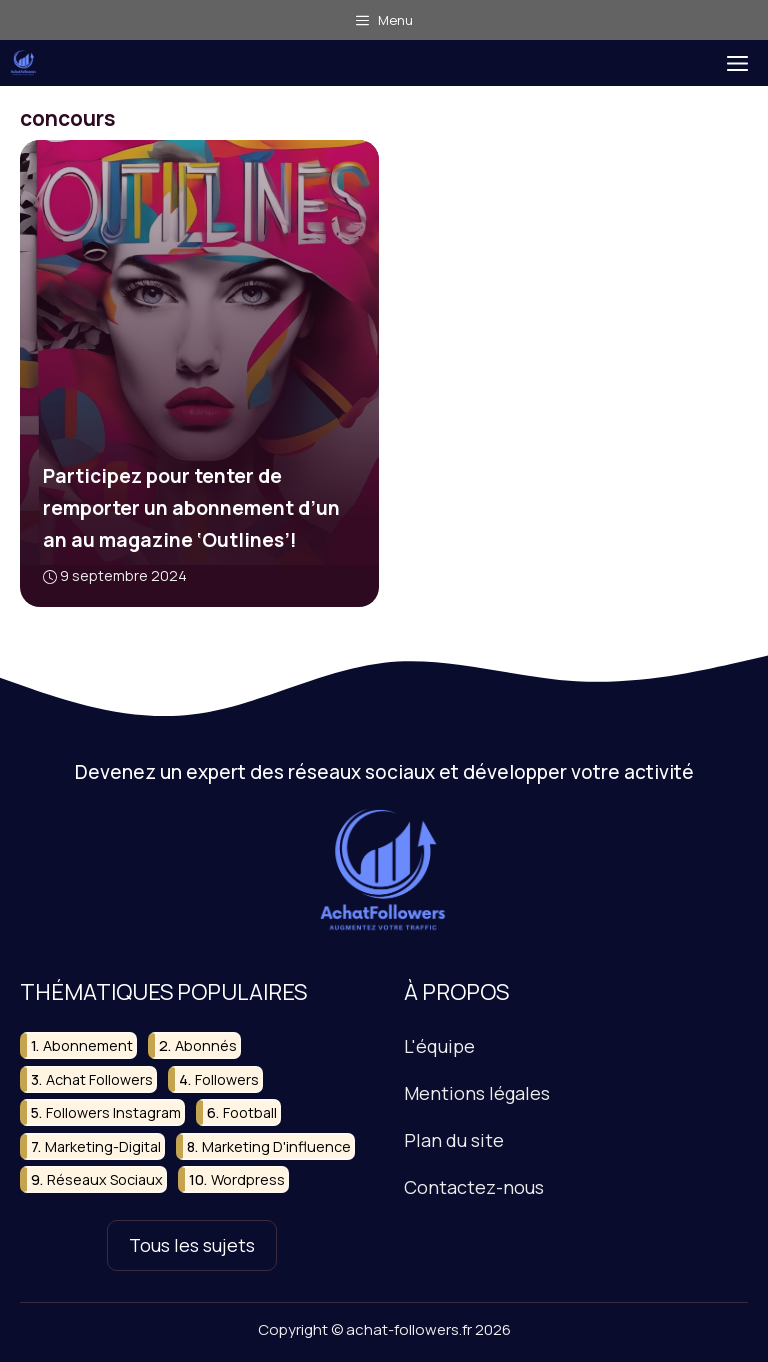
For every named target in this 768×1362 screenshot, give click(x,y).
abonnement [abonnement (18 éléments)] (88, 1045)
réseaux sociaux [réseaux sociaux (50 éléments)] (105, 1179)
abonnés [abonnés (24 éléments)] (206, 1045)
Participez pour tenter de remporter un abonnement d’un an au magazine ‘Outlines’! (191, 508)
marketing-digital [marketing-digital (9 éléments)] (103, 1145)
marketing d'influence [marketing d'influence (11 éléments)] (276, 1145)
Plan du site (454, 1140)
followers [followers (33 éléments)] (227, 1078)
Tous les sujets (192, 1245)
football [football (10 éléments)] (250, 1112)
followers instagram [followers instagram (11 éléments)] (113, 1112)
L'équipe (439, 1046)
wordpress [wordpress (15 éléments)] (248, 1179)
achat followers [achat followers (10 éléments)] (99, 1078)
